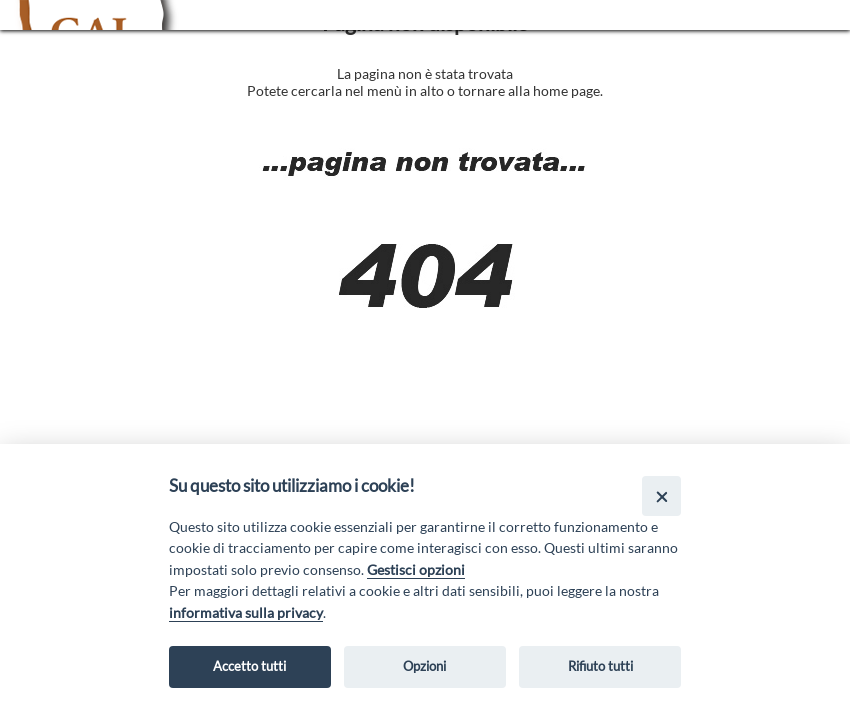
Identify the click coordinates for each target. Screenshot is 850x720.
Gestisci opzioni (416, 569)
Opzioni (424, 666)
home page (566, 90)
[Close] (661, 495)
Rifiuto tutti (600, 666)
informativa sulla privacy (246, 612)
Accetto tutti (249, 666)
